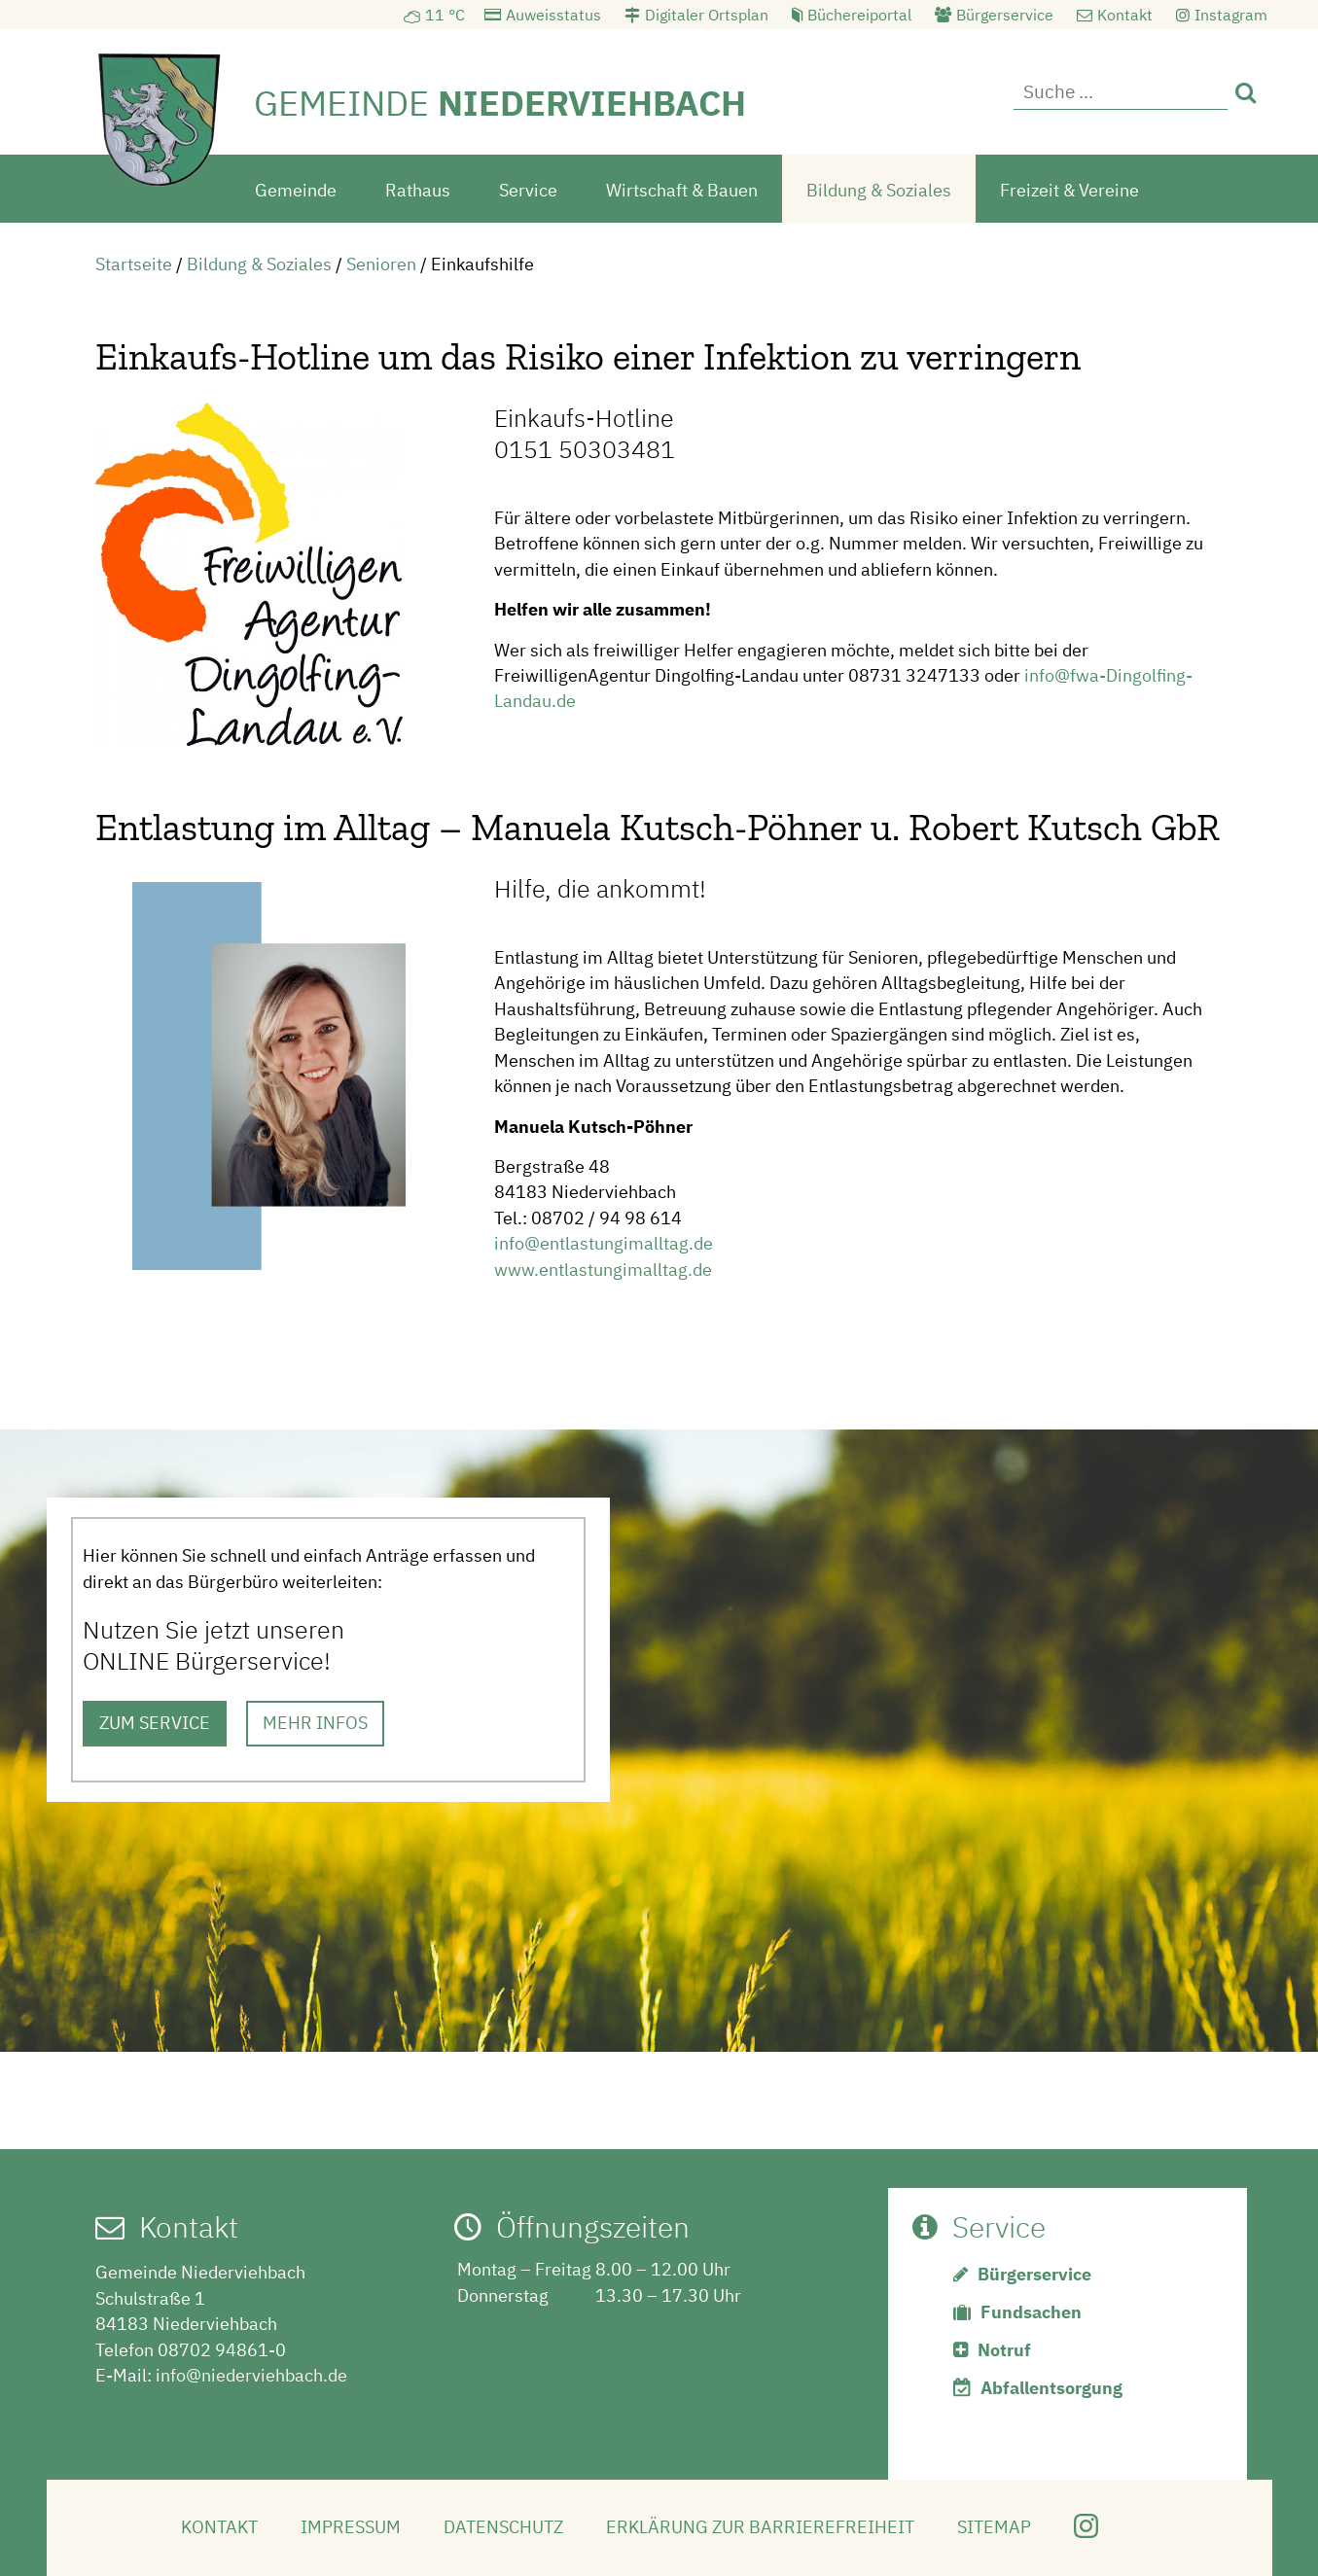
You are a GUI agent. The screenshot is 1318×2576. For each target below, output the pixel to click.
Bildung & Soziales (878, 188)
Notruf (1004, 2349)
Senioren (381, 262)
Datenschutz (503, 2526)
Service (528, 188)
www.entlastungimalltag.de (603, 1267)
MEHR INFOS (315, 1722)
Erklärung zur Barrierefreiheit (760, 2526)
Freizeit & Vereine (1069, 188)
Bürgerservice (1004, 14)
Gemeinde (296, 188)
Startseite (133, 262)
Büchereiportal (859, 14)
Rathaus (417, 188)
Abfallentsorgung (1051, 2387)
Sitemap (994, 2526)
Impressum (351, 2526)
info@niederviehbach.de (251, 2373)
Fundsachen (1031, 2311)
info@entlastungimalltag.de (603, 1242)
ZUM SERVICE (154, 1722)
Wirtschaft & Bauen (682, 188)
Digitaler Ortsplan (706, 14)
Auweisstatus (553, 14)
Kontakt (1125, 14)
